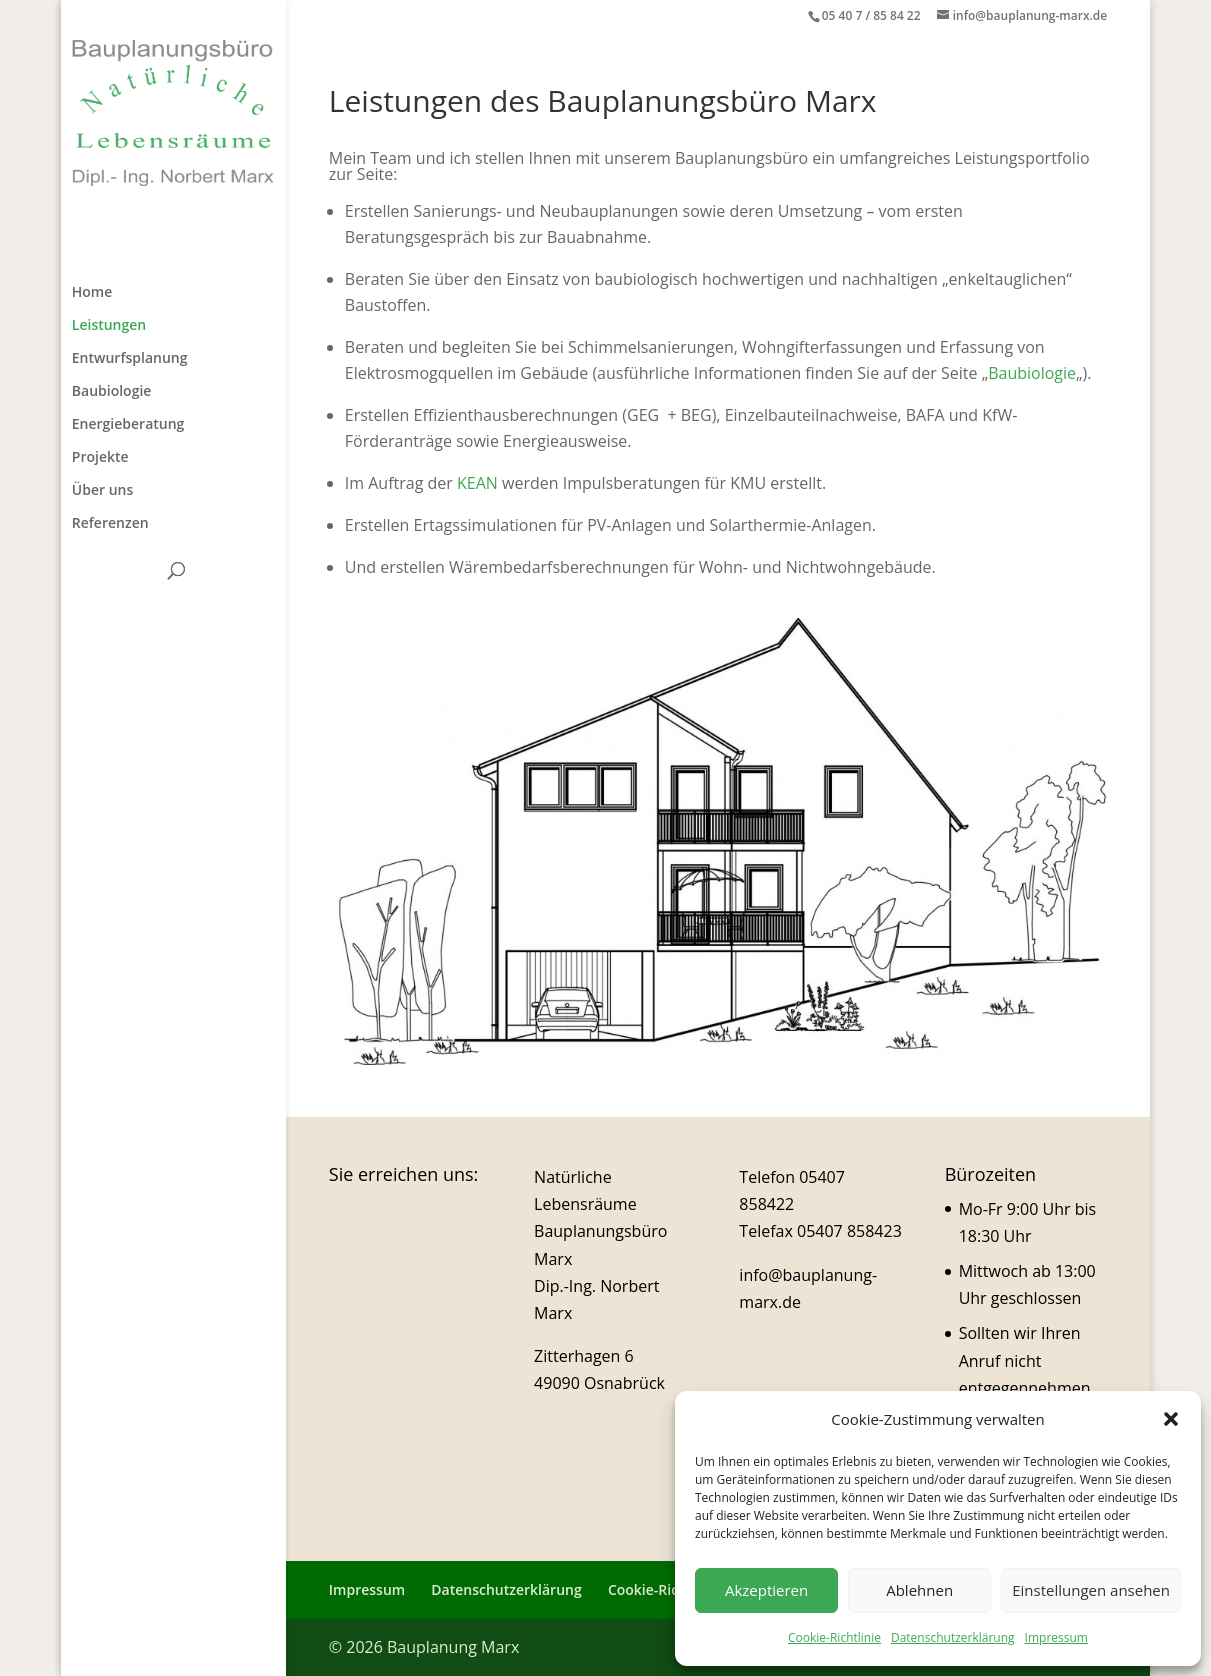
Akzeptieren (766, 1590)
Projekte (100, 458)
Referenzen (110, 524)
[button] (1171, 1419)
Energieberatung (128, 425)
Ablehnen (919, 1590)
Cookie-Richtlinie (834, 1637)
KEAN (477, 483)
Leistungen (109, 326)
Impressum (1056, 1637)
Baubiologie (112, 392)
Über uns (102, 491)
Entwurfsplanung (130, 359)
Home (92, 293)
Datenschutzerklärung (953, 1637)
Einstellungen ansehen (1091, 1590)
